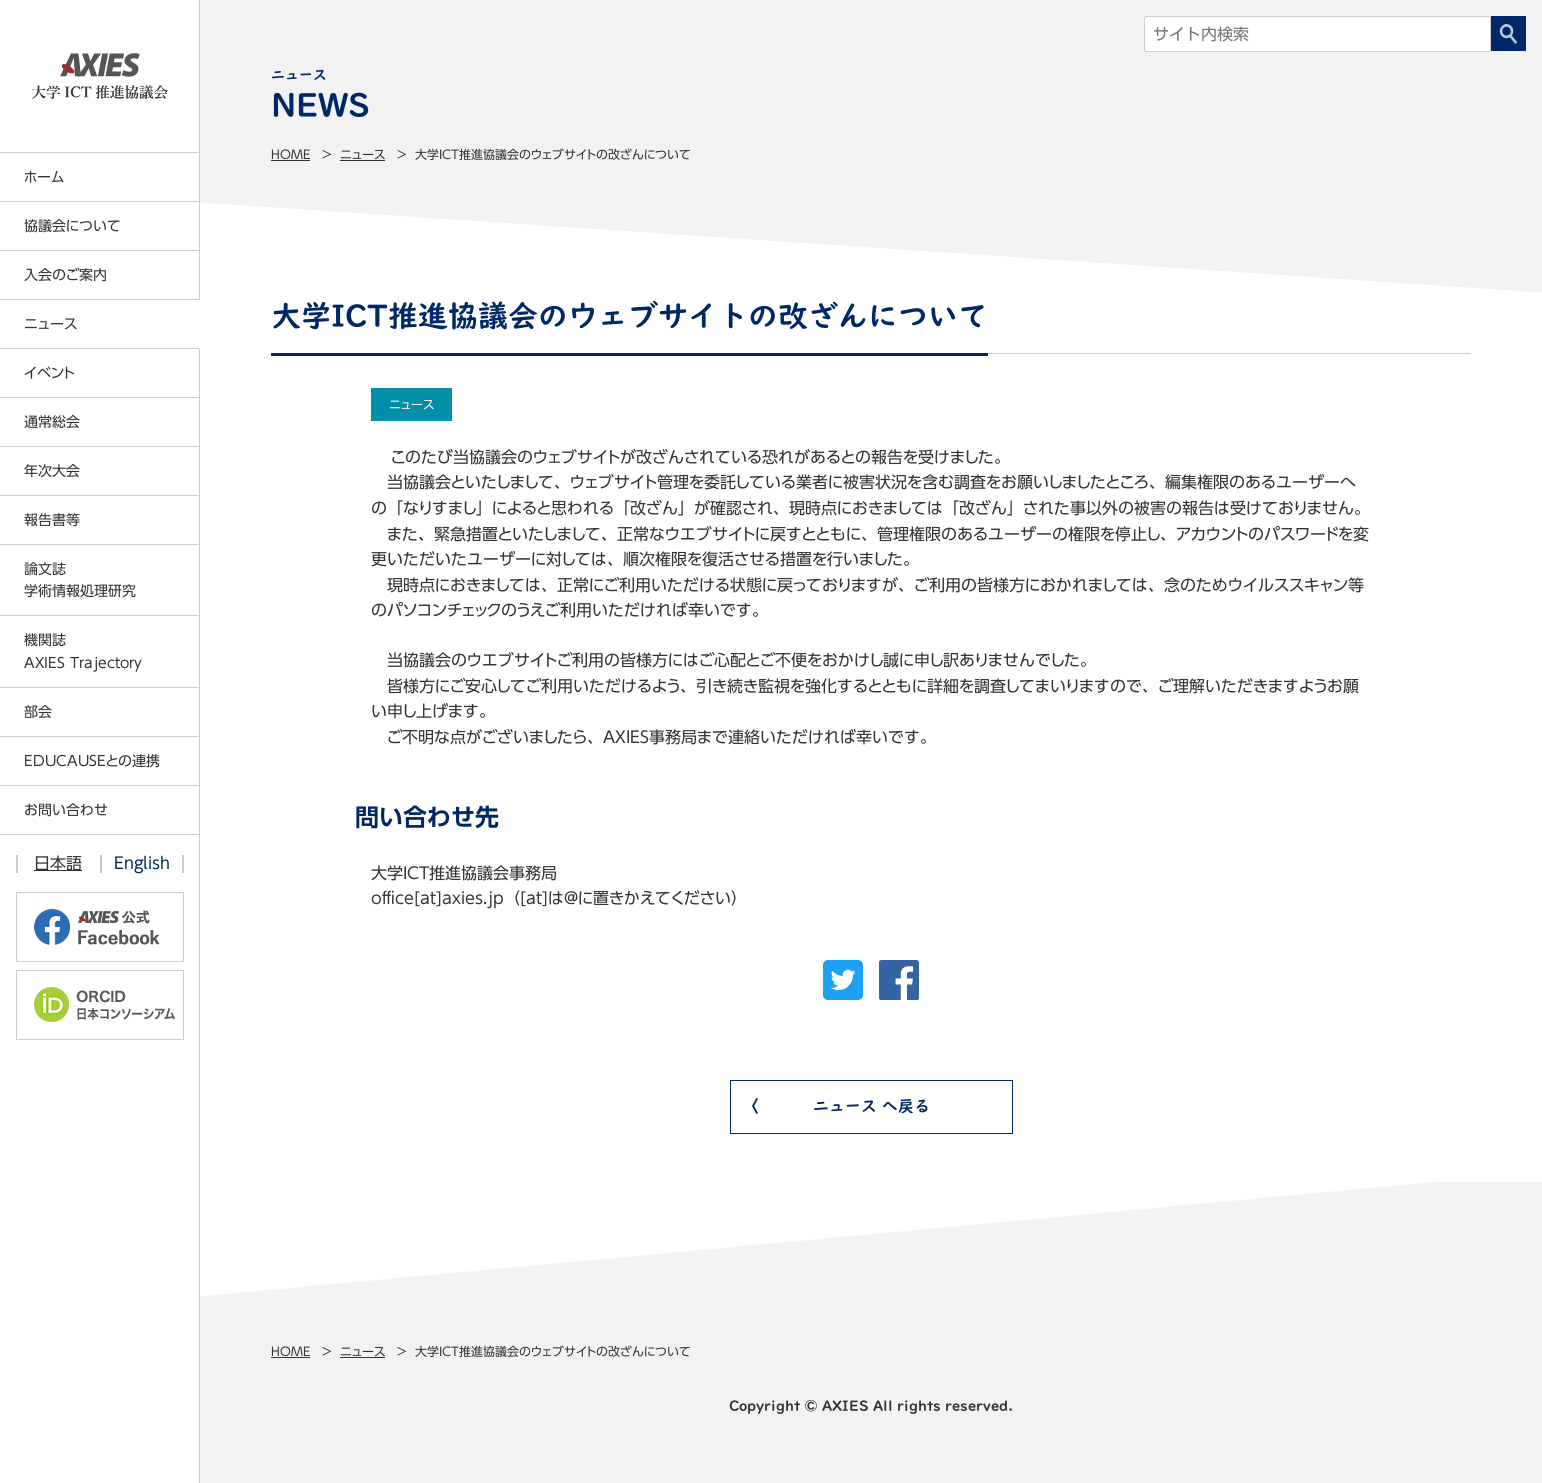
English (142, 863)
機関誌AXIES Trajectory (83, 651)
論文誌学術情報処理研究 (80, 580)
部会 (38, 712)
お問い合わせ (66, 810)
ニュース (362, 154)
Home (290, 154)
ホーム (44, 177)
